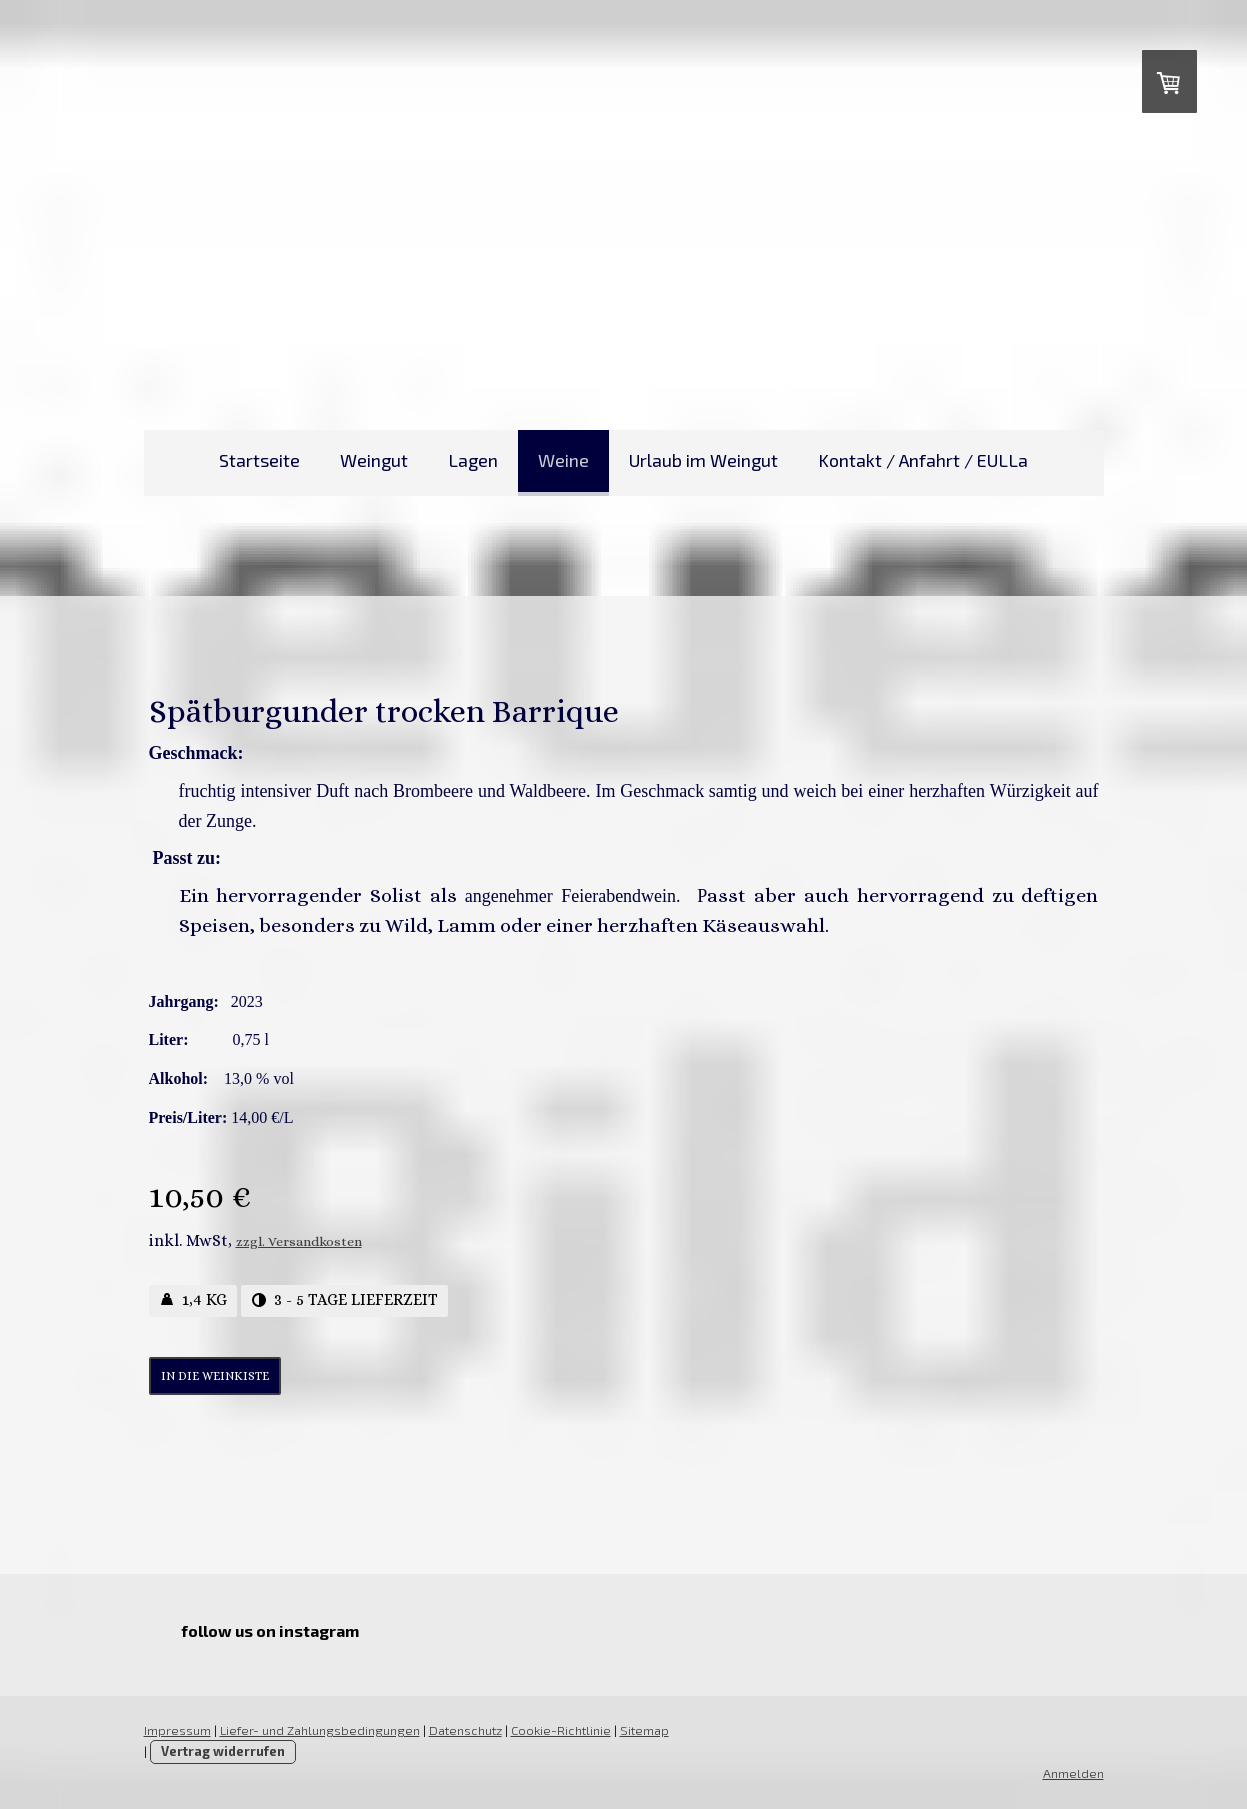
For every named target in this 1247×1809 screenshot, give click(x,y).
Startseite (259, 460)
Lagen (473, 460)
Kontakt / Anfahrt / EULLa (923, 460)
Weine (563, 460)
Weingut (374, 460)
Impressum (177, 1730)
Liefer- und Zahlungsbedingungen (320, 1730)
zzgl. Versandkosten (299, 1241)
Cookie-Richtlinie (561, 1730)
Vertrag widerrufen (223, 1751)
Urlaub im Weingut (703, 460)
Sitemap (644, 1730)
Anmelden (1073, 1773)
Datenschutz (465, 1730)
